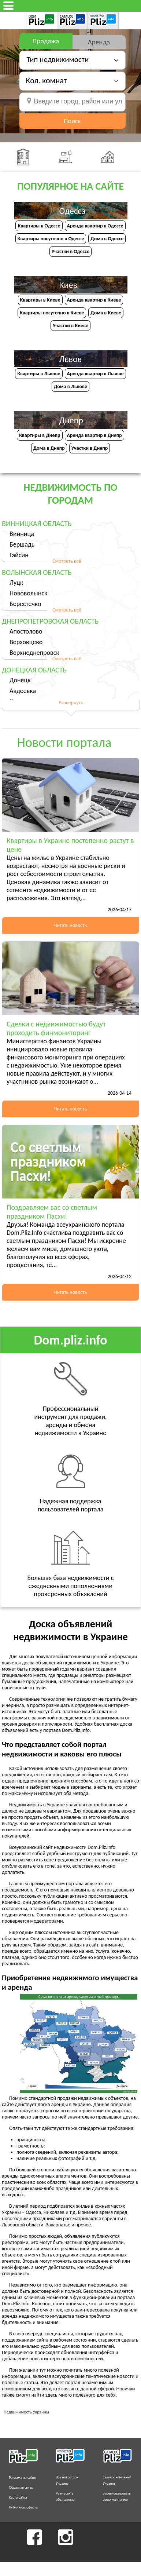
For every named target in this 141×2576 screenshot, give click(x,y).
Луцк (16, 583)
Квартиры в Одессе (39, 226)
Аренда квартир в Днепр (94, 435)
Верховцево (26, 642)
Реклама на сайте (22, 2477)
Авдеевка (23, 691)
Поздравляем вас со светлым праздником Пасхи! (52, 1212)
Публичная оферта (23, 2507)
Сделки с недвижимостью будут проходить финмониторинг (56, 1028)
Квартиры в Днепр (39, 435)
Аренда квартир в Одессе (95, 226)
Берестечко (25, 604)
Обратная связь (21, 2487)
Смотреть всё (66, 561)
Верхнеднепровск (34, 653)
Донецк (20, 680)
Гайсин (19, 555)
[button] (72, 80)
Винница (22, 534)
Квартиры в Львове (38, 374)
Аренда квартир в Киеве (94, 300)
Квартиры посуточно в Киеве (52, 313)
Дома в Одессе (106, 239)
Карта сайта (18, 2497)
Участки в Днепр (89, 448)
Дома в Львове (70, 386)
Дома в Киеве (105, 313)
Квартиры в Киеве (40, 300)
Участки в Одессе (70, 251)
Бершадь (22, 544)
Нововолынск (28, 593)
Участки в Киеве (70, 325)
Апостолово (26, 631)
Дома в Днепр (49, 448)
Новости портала (64, 742)
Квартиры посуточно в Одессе (51, 239)
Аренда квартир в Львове (95, 374)
